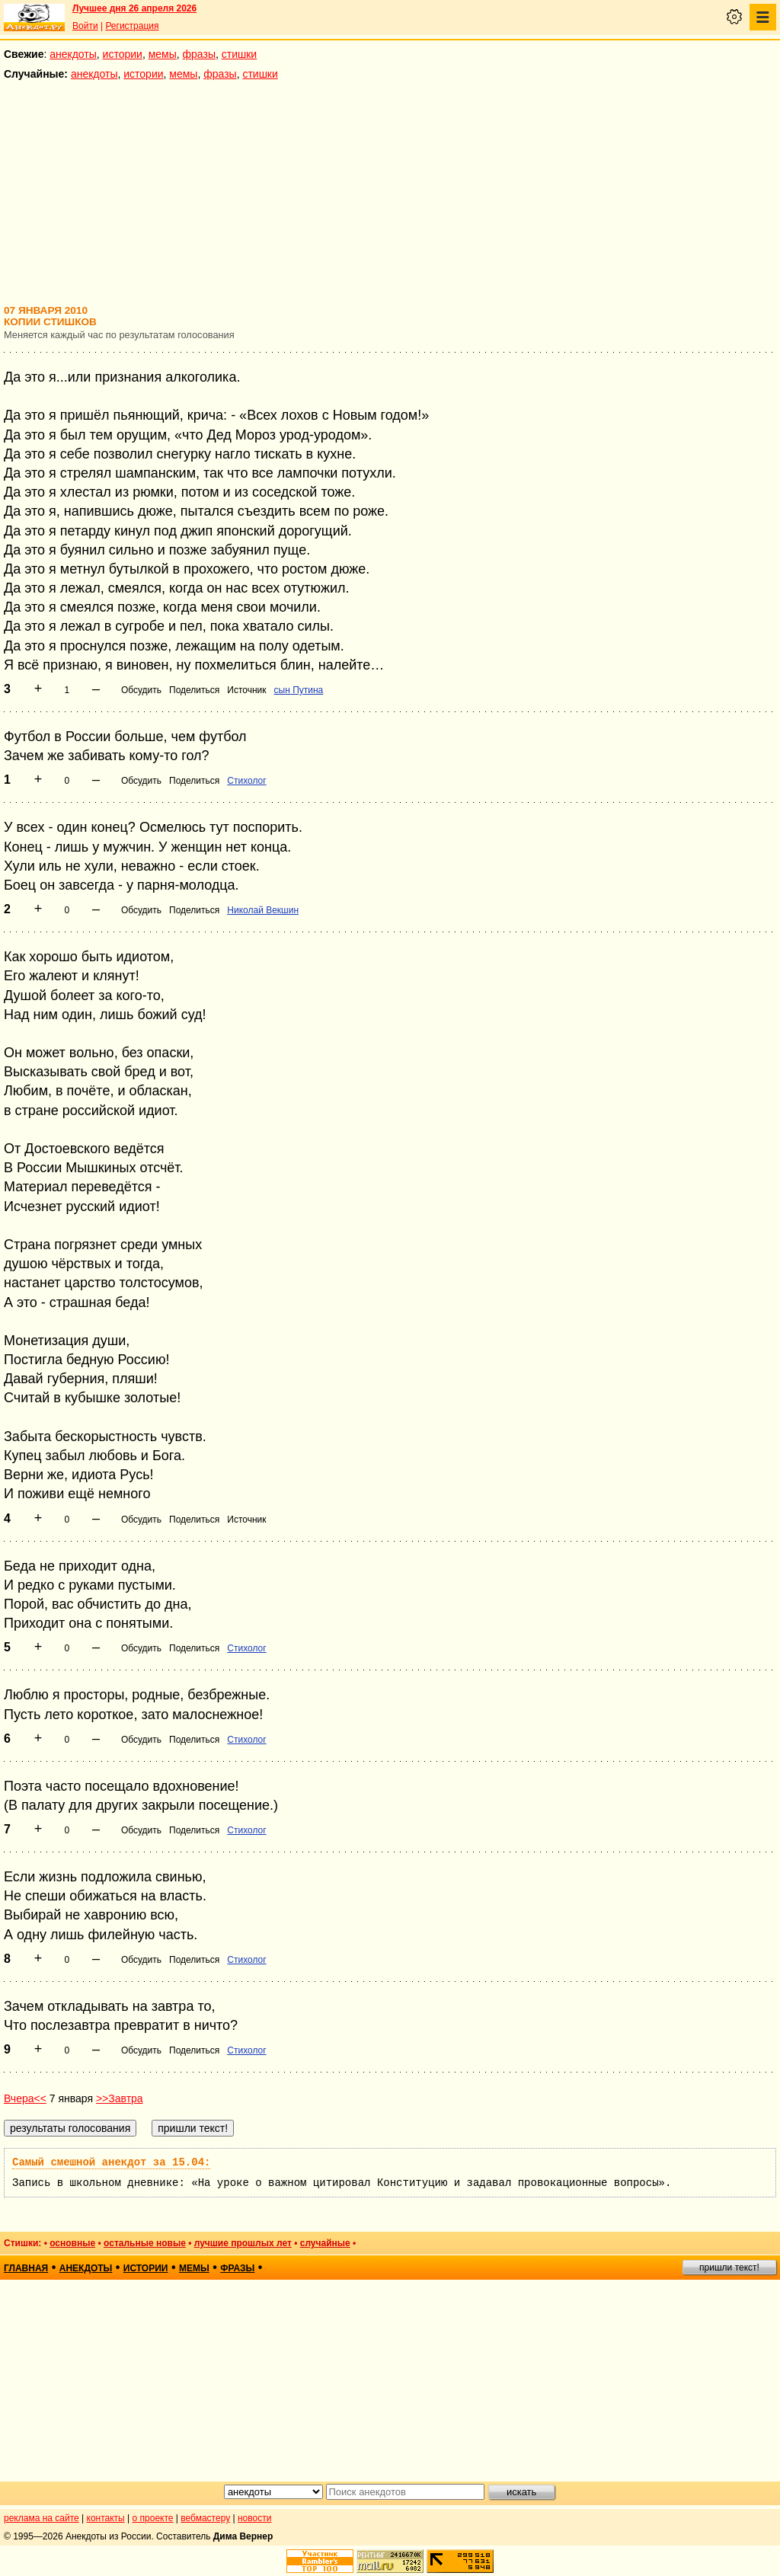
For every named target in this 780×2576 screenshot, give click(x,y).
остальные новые (145, 2243)
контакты (106, 2518)
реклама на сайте (41, 2518)
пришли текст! (729, 2267)
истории (122, 54)
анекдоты (73, 54)
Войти (85, 26)
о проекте (153, 2518)
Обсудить (141, 690)
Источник (246, 690)
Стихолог (246, 780)
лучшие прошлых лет (243, 2243)
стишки (239, 54)
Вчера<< (25, 2098)
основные (72, 2243)
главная (26, 2268)
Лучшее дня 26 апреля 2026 (134, 8)
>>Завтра (119, 2098)
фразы (199, 54)
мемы (163, 54)
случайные (325, 2243)
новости (254, 2518)
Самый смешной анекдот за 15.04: (111, 2162)
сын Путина (299, 690)
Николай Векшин (263, 910)
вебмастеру (205, 2518)
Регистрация (131, 26)
